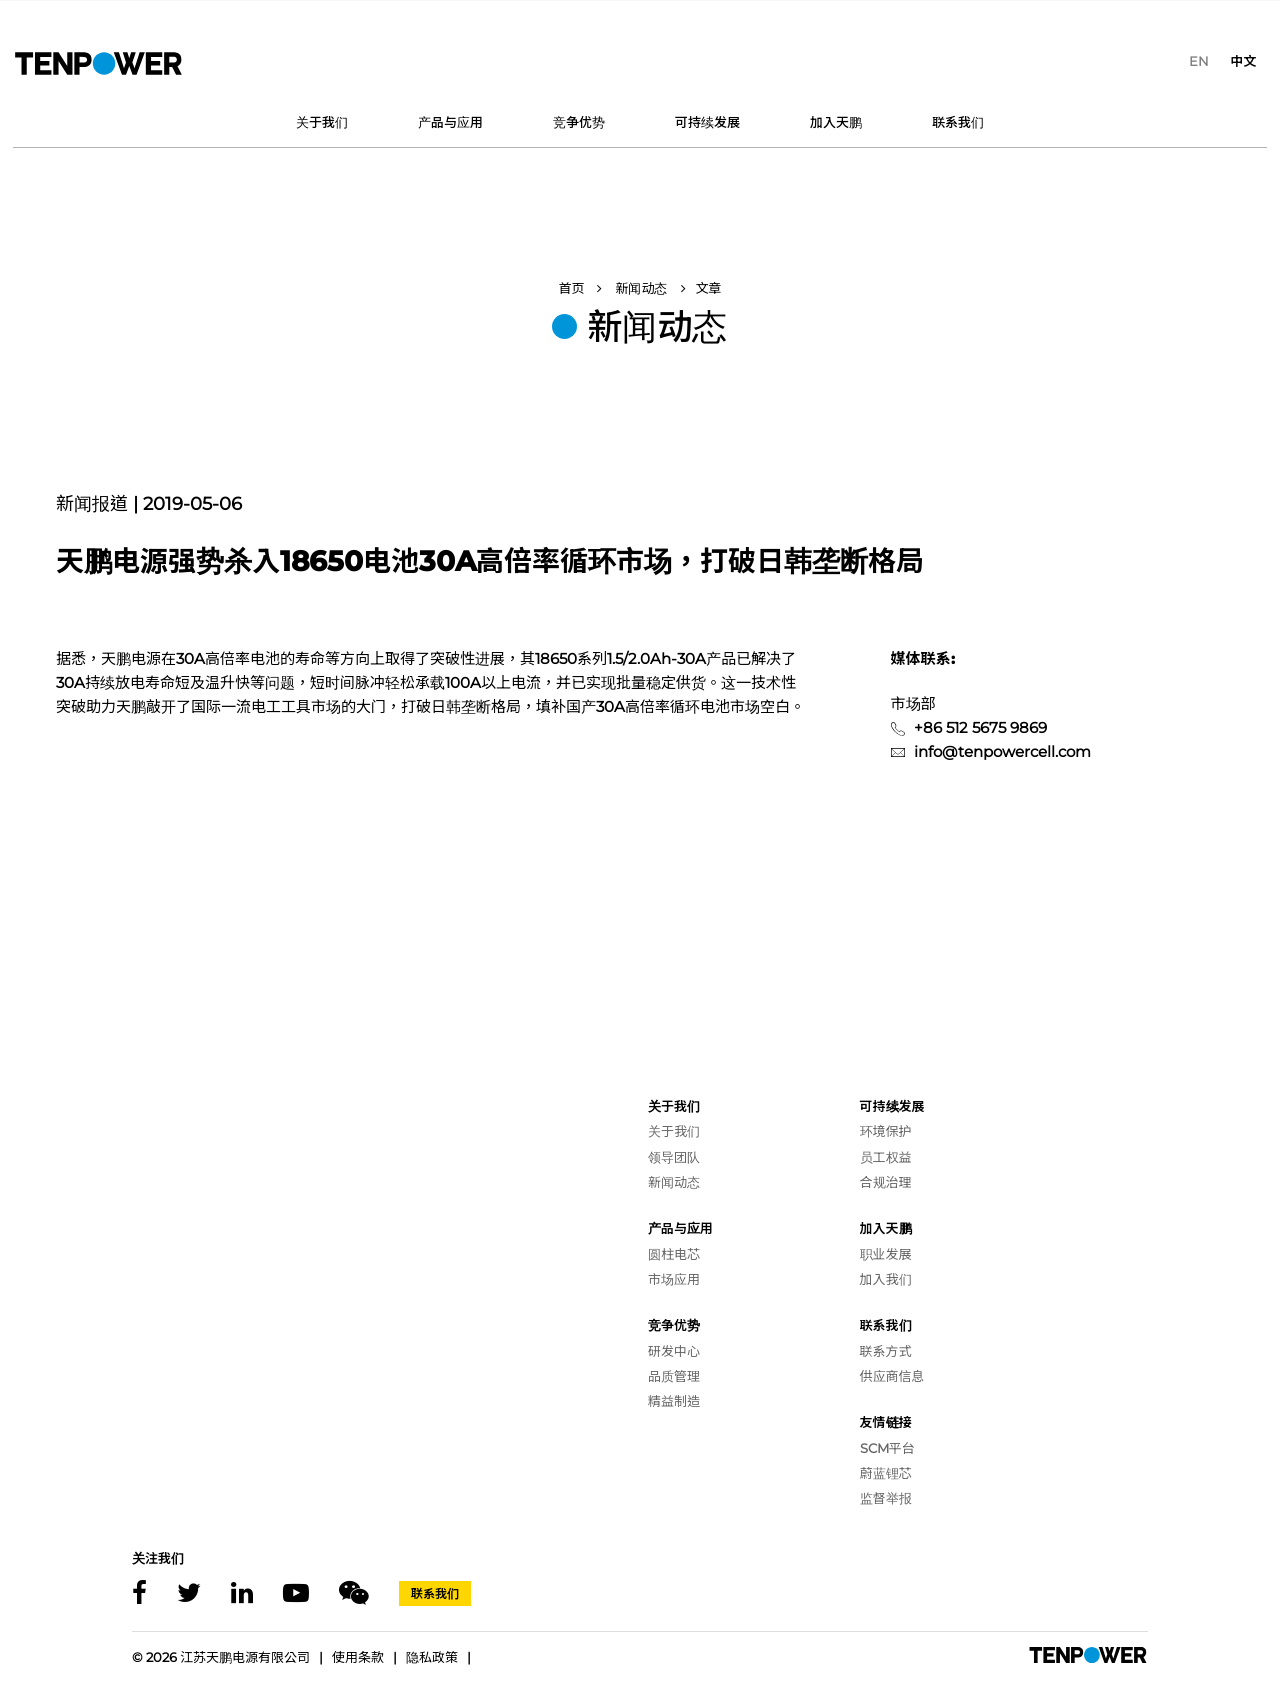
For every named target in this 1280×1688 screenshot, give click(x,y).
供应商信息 (892, 1376)
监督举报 (886, 1498)
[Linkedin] (242, 1593)
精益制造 (674, 1401)
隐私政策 (432, 1657)
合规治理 (886, 1182)
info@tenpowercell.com (1002, 751)
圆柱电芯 (674, 1254)
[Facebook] (139, 1593)
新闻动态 (641, 288)
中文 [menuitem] (1243, 61)
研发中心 (674, 1351)
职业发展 (886, 1254)
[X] (189, 1593)
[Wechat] (354, 1593)
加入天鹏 (836, 122)
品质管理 (674, 1376)
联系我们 (958, 122)
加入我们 (886, 1279)
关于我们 (322, 122)
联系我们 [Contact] (435, 1593)
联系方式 (886, 1351)
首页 (571, 288)
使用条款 (358, 1657)
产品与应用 (450, 122)
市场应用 (674, 1279)
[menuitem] (1199, 61)
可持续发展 (707, 122)
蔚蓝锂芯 (886, 1473)
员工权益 (886, 1157)
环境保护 (886, 1131)
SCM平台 (887, 1448)
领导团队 (674, 1157)
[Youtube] (296, 1593)
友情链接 (886, 1422)
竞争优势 (579, 122)
